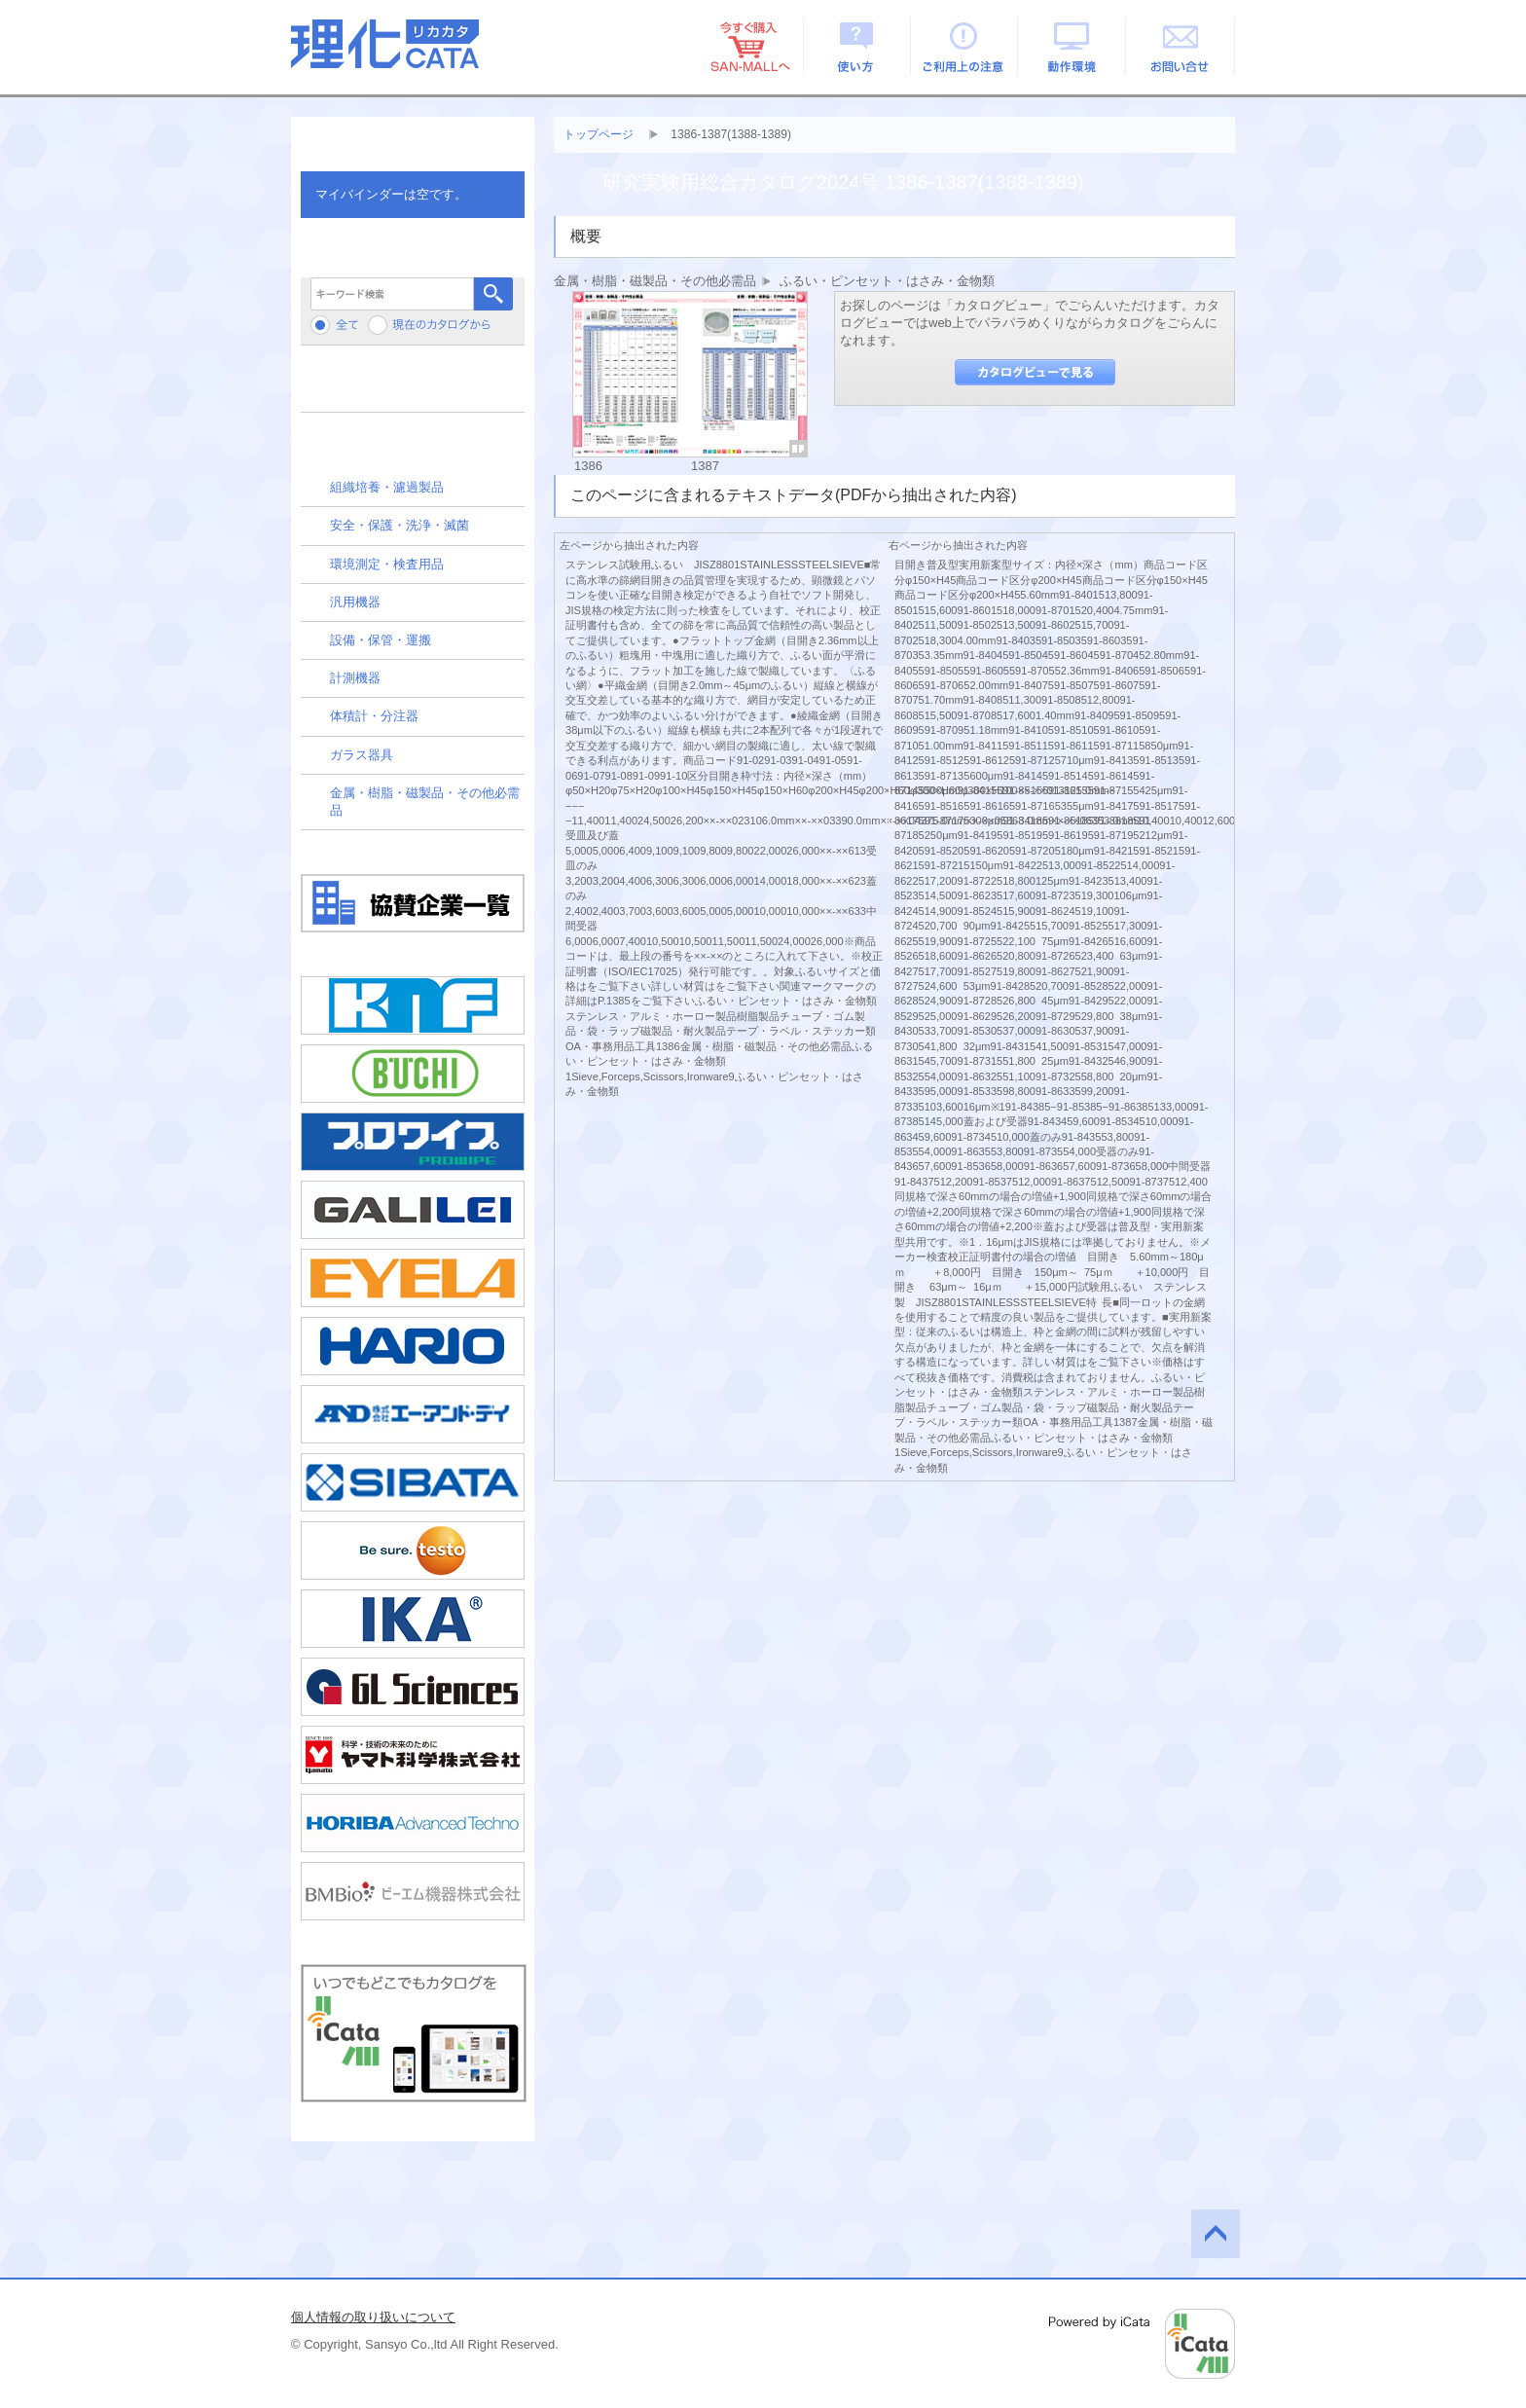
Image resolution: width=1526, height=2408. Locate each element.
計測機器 (355, 678)
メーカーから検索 (413, 386)
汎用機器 (355, 602)
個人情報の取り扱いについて (373, 2317)
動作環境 (1073, 46)
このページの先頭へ (1215, 2233)
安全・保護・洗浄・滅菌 (399, 525)
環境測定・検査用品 (387, 564)
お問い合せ (1181, 46)
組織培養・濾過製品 (387, 487)
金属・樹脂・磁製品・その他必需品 (425, 801)
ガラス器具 (361, 755)
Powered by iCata (1142, 2344)
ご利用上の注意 (965, 46)
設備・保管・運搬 (380, 640)
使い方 (857, 46)
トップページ (598, 134)
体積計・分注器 (374, 716)
